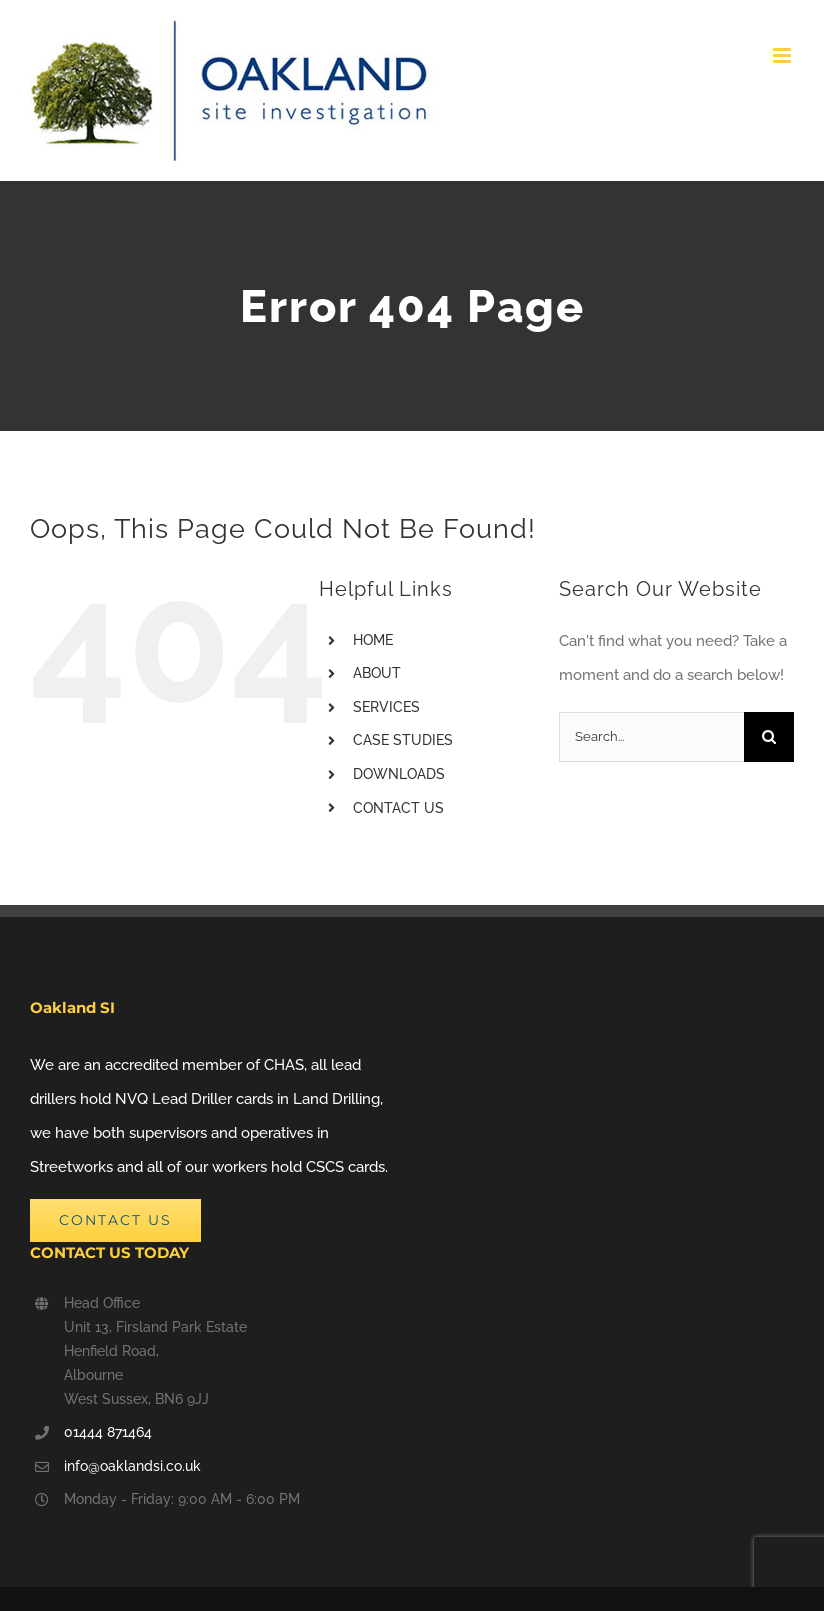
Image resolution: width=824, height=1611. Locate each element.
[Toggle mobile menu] (783, 55)
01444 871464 (108, 1432)
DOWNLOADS (399, 774)
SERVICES (386, 707)
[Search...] (651, 737)
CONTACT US (398, 808)
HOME (373, 640)
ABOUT (377, 673)
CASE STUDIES (403, 740)
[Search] (769, 737)
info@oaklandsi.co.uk (132, 1466)
